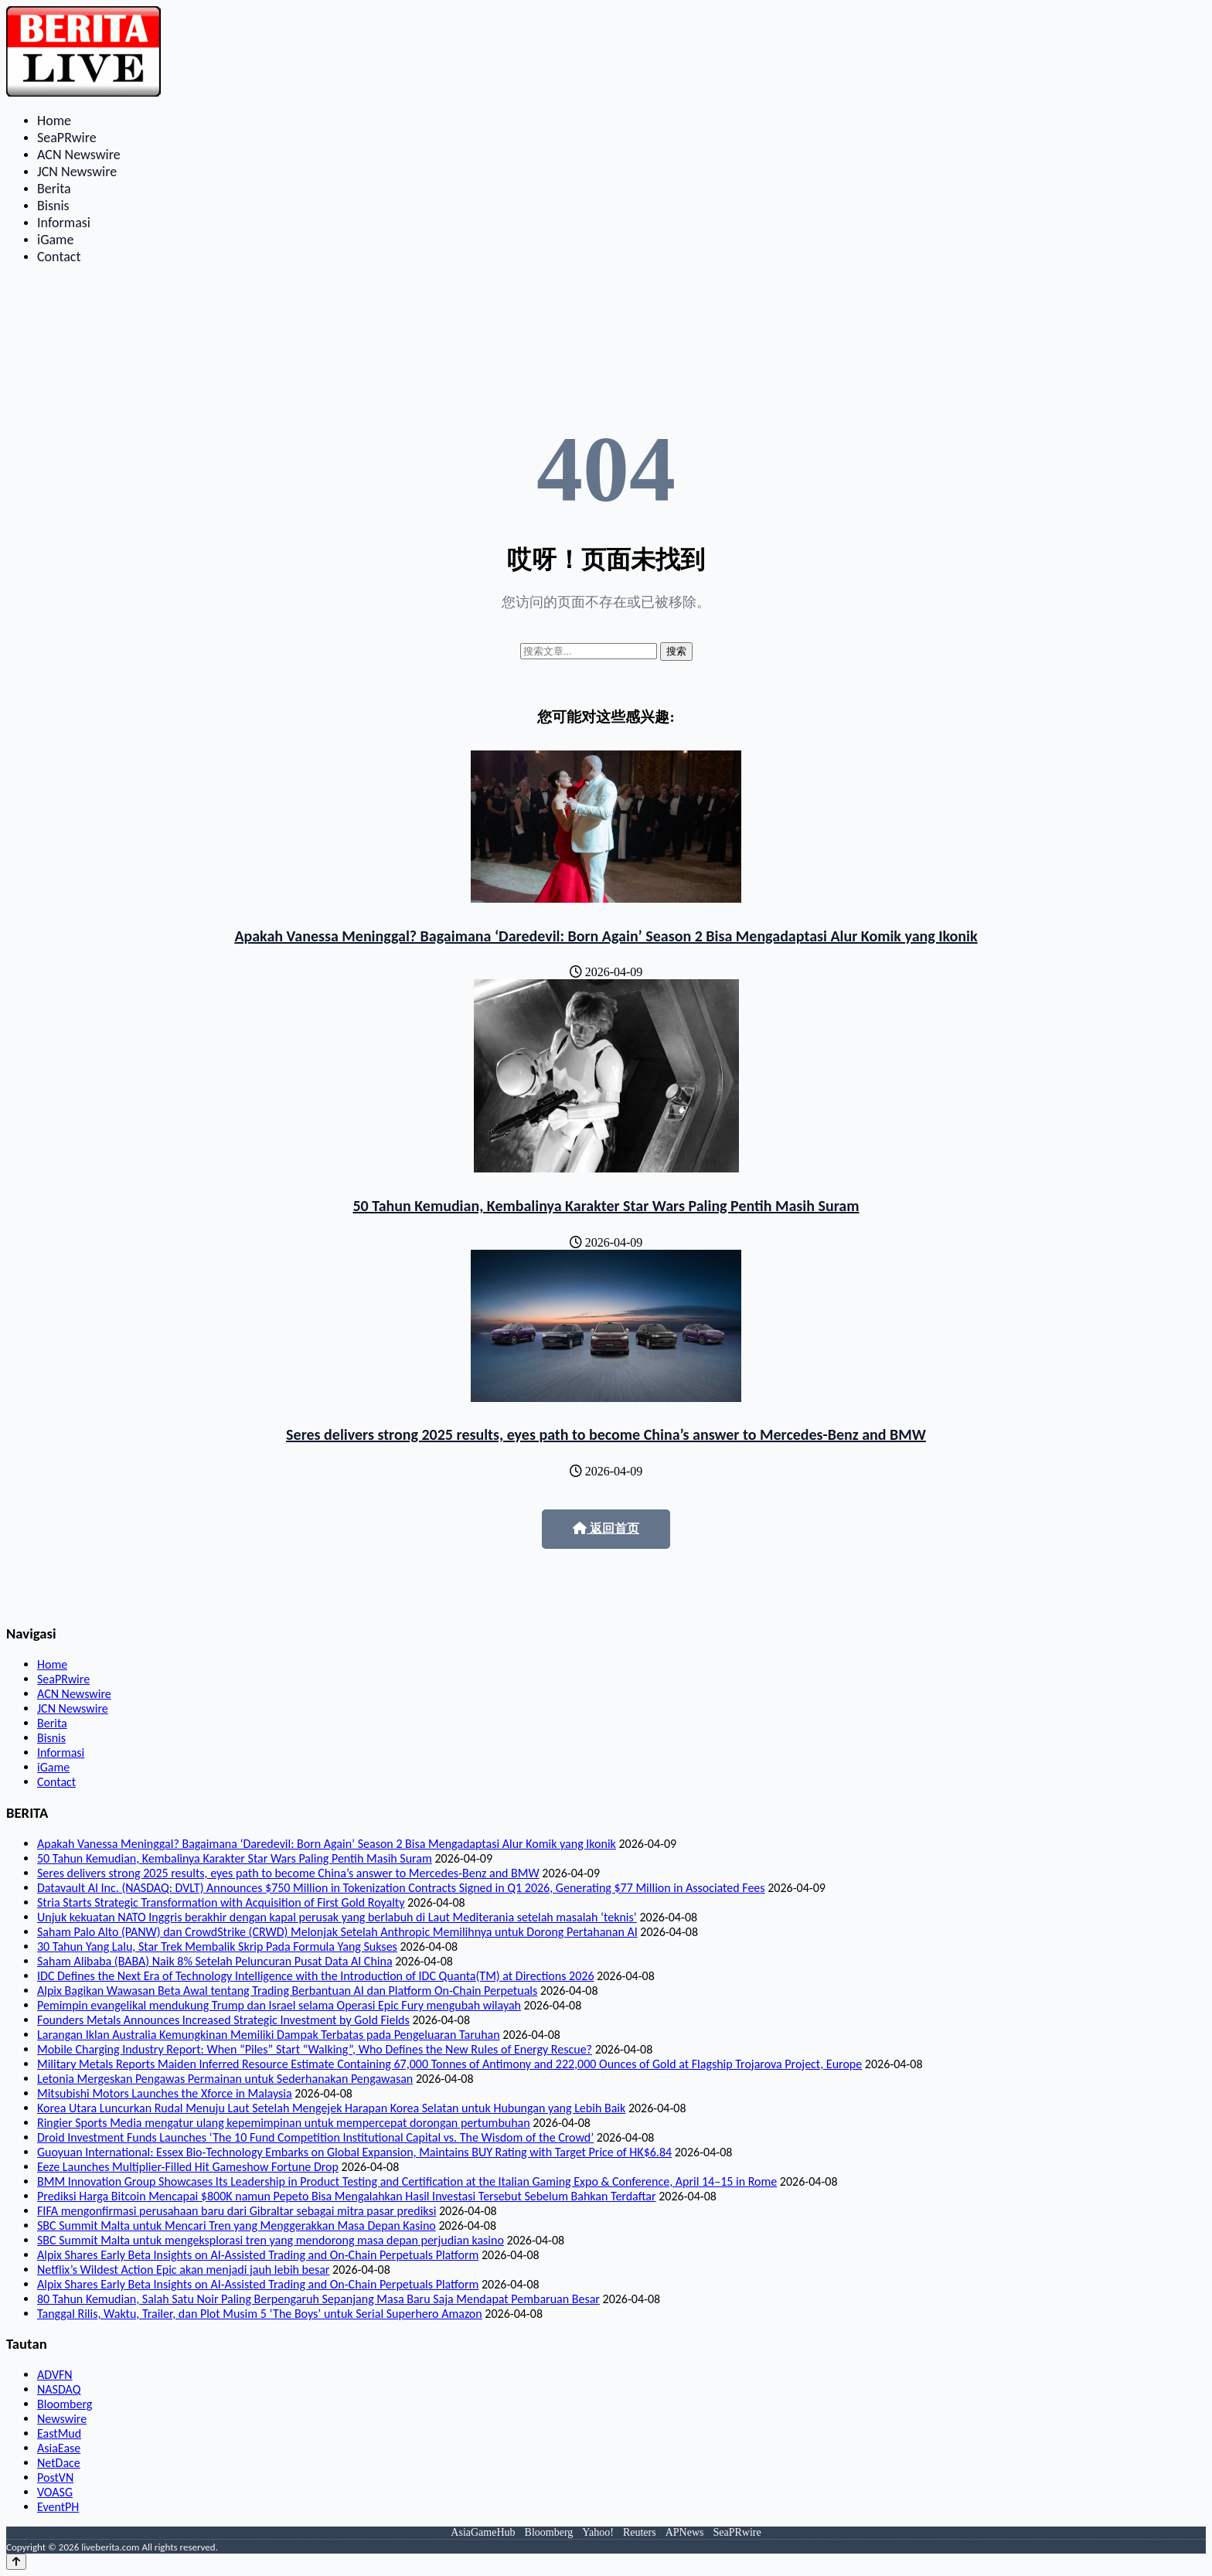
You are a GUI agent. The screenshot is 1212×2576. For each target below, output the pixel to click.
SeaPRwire (67, 137)
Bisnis (53, 205)
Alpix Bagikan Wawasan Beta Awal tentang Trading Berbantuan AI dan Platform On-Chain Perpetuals (287, 1990)
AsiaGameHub (483, 2532)
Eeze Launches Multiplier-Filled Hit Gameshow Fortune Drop (188, 2166)
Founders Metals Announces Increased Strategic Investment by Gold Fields (223, 2020)
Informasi (63, 222)
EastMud (59, 2433)
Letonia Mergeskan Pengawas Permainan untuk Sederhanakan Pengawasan (225, 2078)
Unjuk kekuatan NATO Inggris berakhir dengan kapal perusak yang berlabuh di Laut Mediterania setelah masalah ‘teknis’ (337, 1917)
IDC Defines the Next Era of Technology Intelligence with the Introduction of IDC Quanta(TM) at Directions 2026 (315, 1976)
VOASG (55, 2492)
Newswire (62, 2418)
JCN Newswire (77, 171)
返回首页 (606, 1528)
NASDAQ (58, 2389)
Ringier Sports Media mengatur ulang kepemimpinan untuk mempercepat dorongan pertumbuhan (283, 2122)
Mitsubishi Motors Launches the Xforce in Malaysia (164, 2093)
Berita (54, 188)
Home (54, 120)
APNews (685, 2532)
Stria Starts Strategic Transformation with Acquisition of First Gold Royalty (220, 1902)
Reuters (639, 2532)
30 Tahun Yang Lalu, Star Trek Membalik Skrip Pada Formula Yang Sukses (217, 1946)
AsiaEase (58, 2448)
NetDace (58, 2462)
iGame (55, 239)
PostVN (55, 2477)
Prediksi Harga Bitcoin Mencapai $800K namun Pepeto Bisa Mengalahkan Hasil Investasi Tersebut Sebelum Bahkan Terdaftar (346, 2196)
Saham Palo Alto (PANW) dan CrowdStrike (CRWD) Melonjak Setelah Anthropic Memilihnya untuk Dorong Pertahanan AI (337, 1931)
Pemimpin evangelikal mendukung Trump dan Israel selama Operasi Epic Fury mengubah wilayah (279, 2005)
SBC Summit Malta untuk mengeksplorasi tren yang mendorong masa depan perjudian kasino (270, 2240)
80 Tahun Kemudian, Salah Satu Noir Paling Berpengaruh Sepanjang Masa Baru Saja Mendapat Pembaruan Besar (318, 2299)
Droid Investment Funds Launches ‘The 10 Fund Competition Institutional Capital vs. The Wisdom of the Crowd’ (315, 2137)
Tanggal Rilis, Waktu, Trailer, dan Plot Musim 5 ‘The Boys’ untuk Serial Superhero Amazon (259, 2313)
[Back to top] (16, 2562)
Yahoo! (598, 2532)
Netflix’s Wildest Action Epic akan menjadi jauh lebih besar (183, 2269)
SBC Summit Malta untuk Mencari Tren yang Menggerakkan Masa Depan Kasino (236, 2225)
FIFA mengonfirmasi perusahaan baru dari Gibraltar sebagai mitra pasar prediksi (236, 2210)
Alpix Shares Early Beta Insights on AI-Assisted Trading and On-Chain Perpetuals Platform (257, 2255)
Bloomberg (64, 2404)
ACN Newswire (79, 154)
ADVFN (55, 2374)
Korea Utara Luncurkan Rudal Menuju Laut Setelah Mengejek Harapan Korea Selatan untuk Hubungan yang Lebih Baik (331, 2108)
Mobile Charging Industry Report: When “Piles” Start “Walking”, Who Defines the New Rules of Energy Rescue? (314, 2049)
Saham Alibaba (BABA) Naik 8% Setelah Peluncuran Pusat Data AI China (215, 1961)
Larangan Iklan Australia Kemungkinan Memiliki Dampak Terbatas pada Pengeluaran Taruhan (268, 2034)
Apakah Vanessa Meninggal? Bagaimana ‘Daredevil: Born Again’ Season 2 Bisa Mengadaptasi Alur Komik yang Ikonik (605, 936)
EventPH (58, 2506)
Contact (58, 256)
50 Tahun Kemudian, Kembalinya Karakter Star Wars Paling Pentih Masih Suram (605, 1205)
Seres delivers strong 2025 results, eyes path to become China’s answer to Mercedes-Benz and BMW (606, 1434)
